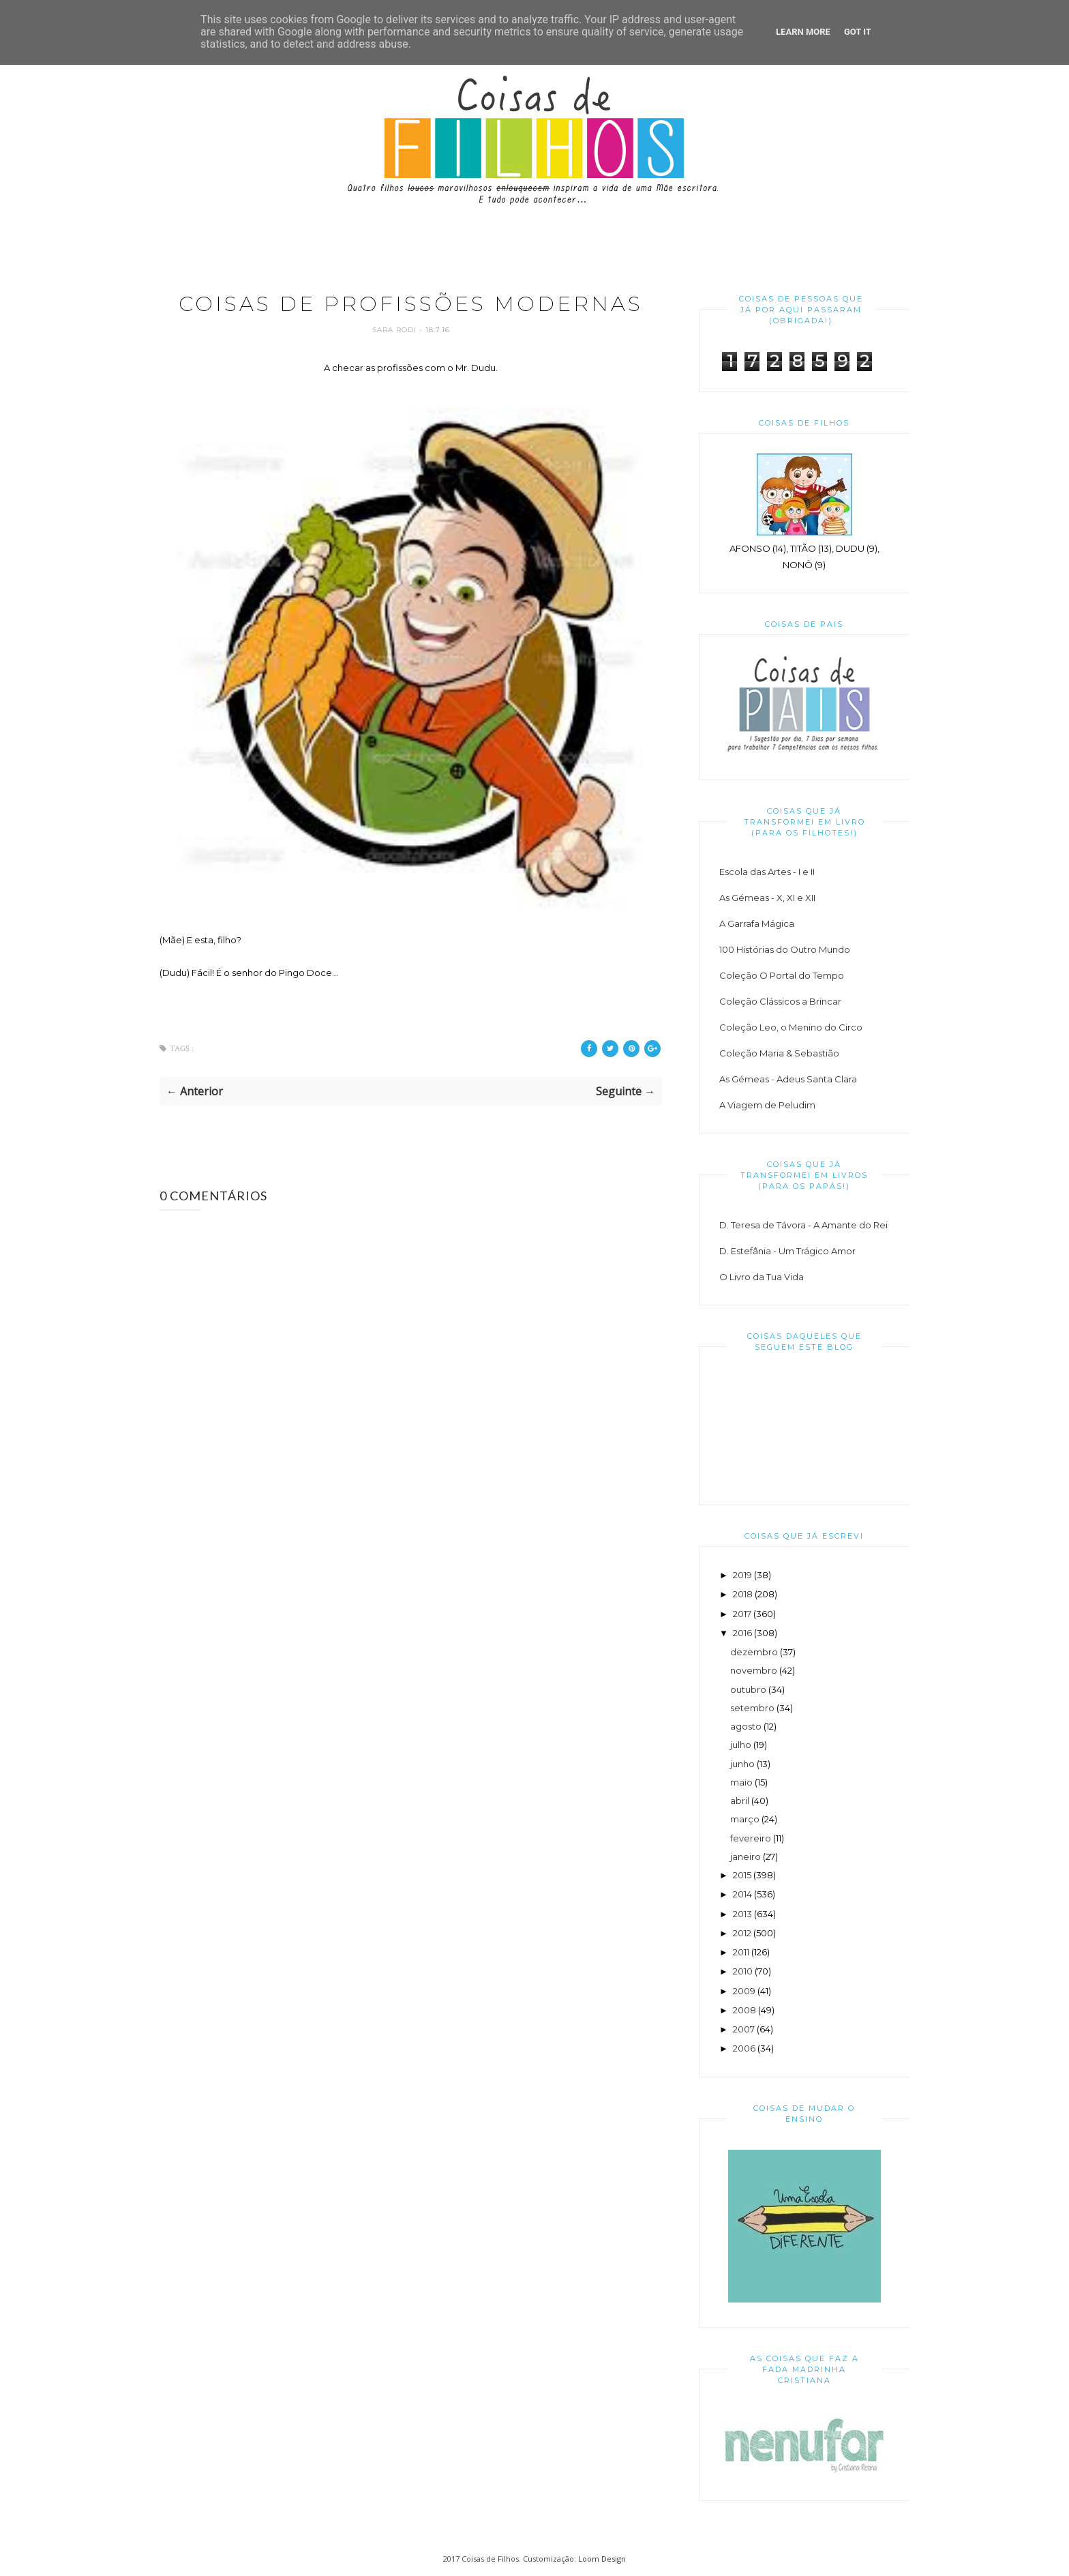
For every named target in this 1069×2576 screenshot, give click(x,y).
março (744, 1818)
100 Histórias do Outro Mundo (784, 949)
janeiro (745, 1856)
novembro (753, 1670)
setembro (752, 1707)
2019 (742, 1574)
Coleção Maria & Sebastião (779, 1053)
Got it (857, 32)
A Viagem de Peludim (767, 1104)
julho (740, 1744)
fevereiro (750, 1838)
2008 (744, 2009)
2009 (744, 1990)
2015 (742, 1874)
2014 (742, 1894)
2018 (743, 1593)
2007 (744, 2029)
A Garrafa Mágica (756, 923)
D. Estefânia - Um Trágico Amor (787, 1250)
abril (739, 1800)
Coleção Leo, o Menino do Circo (790, 1027)
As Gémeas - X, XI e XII (767, 897)
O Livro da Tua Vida (761, 1276)
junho (742, 1763)
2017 (742, 1613)
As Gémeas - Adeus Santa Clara (788, 1079)
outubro (748, 1689)
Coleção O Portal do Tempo (781, 975)
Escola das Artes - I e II (767, 871)
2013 (742, 1913)
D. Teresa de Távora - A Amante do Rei (803, 1224)
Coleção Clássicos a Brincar (780, 1001)
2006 (744, 2048)
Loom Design (602, 2558)
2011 (741, 1951)
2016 (742, 1632)
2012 (742, 1932)
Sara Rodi (395, 329)
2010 (743, 1971)
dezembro (754, 1651)
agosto (746, 1726)
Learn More (803, 32)
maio (741, 1782)
